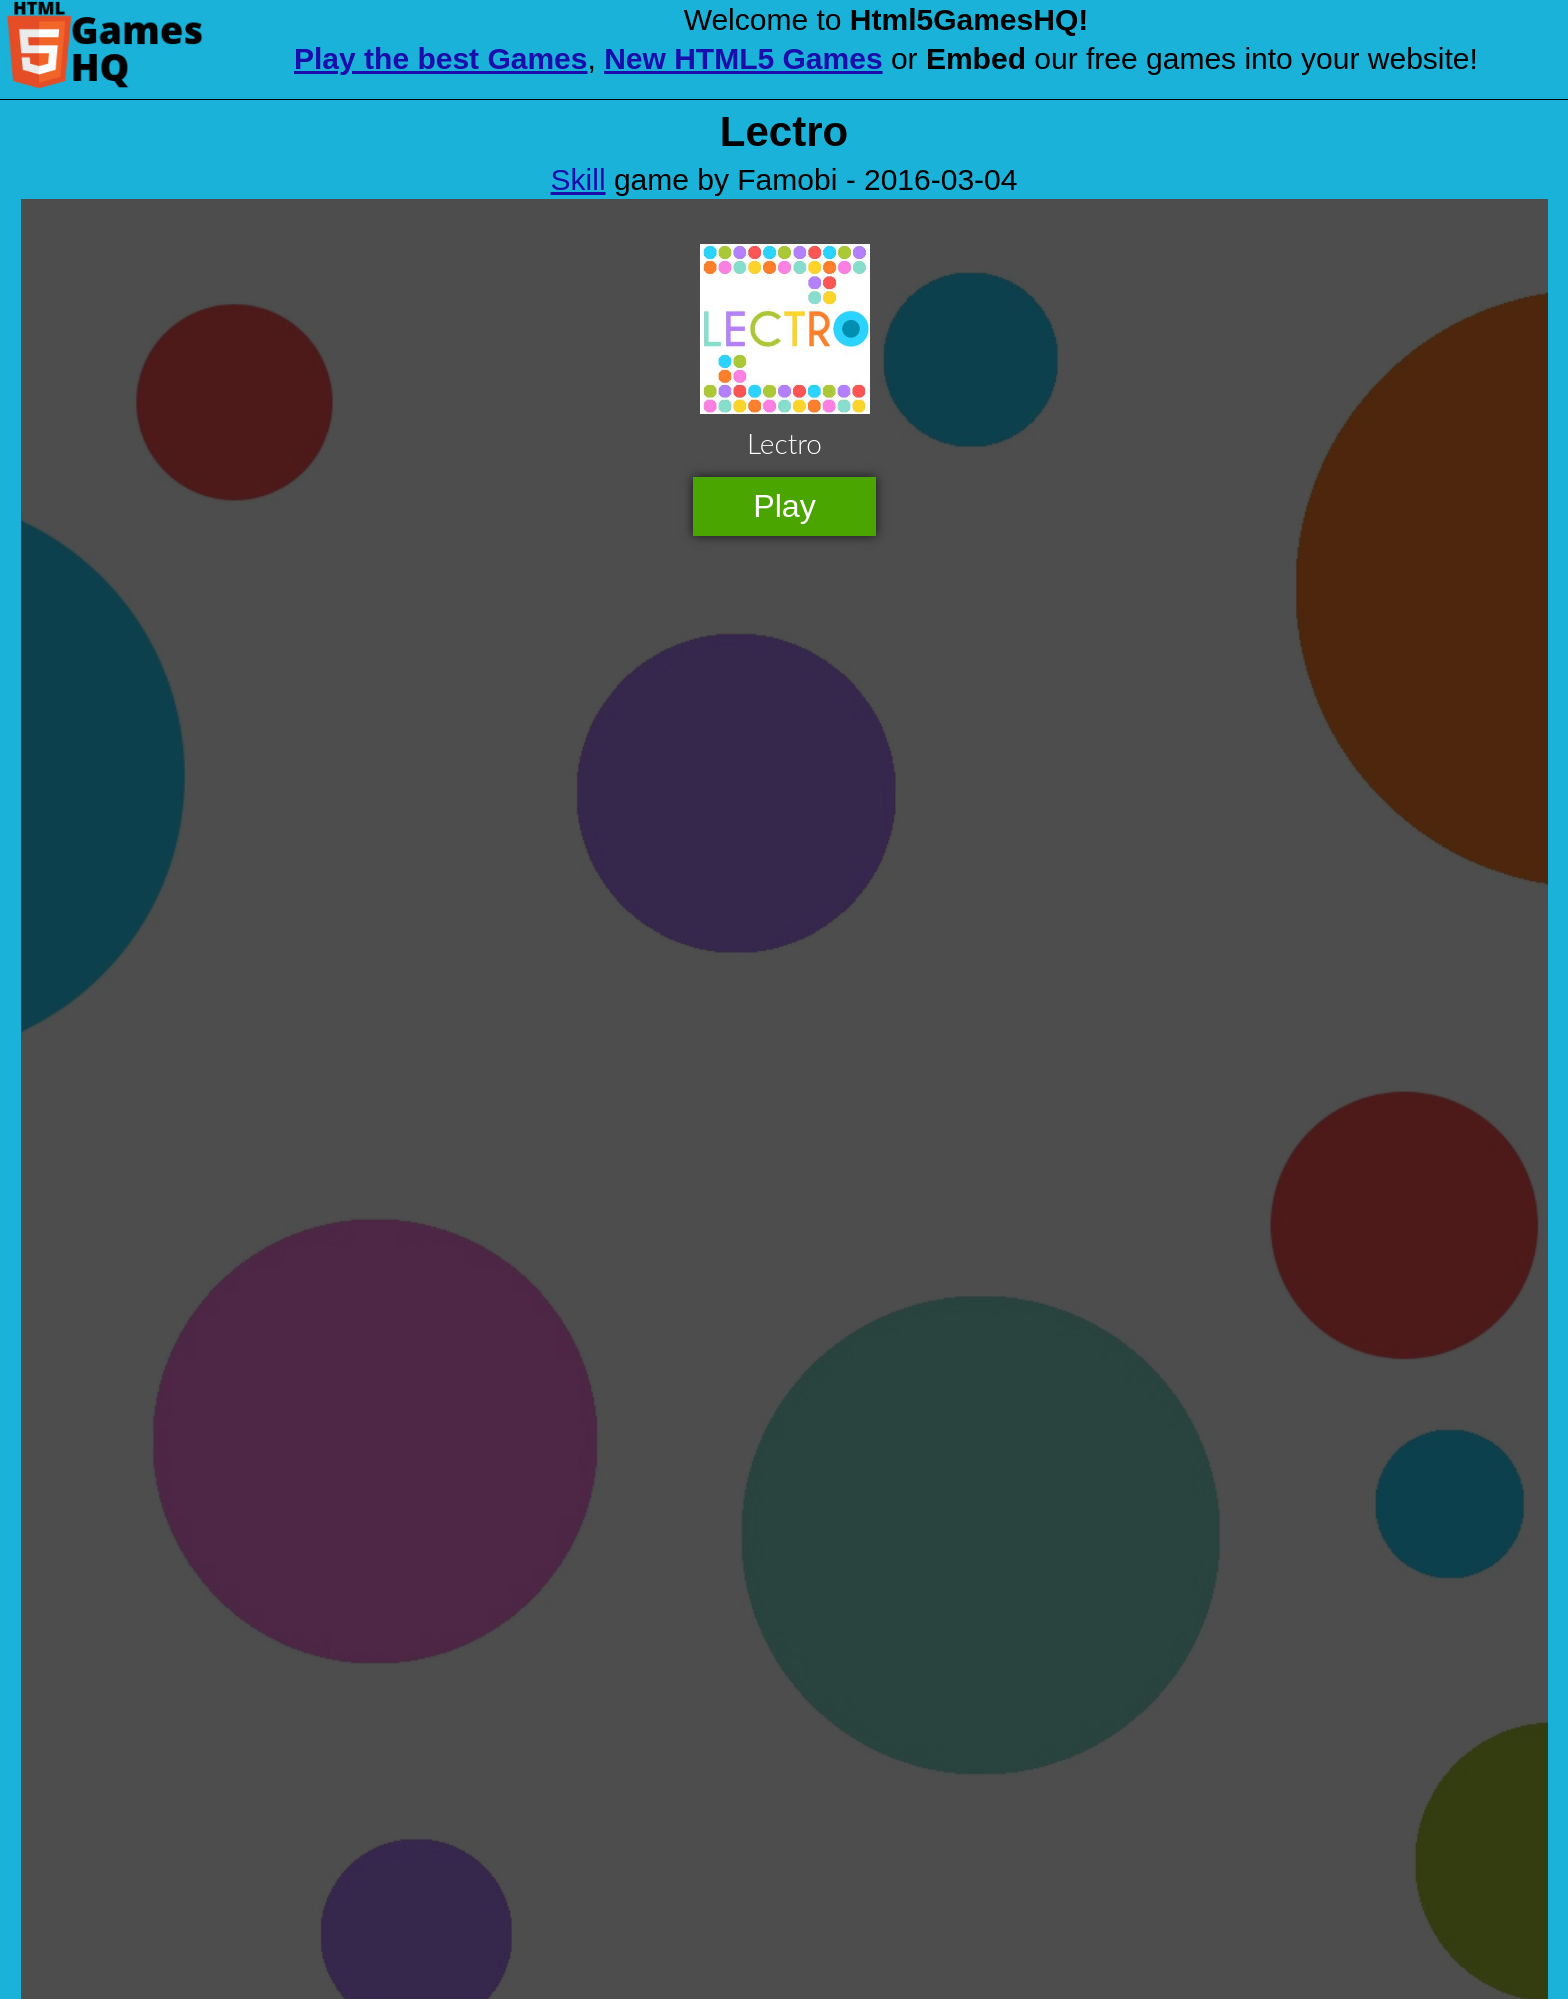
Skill (578, 179)
